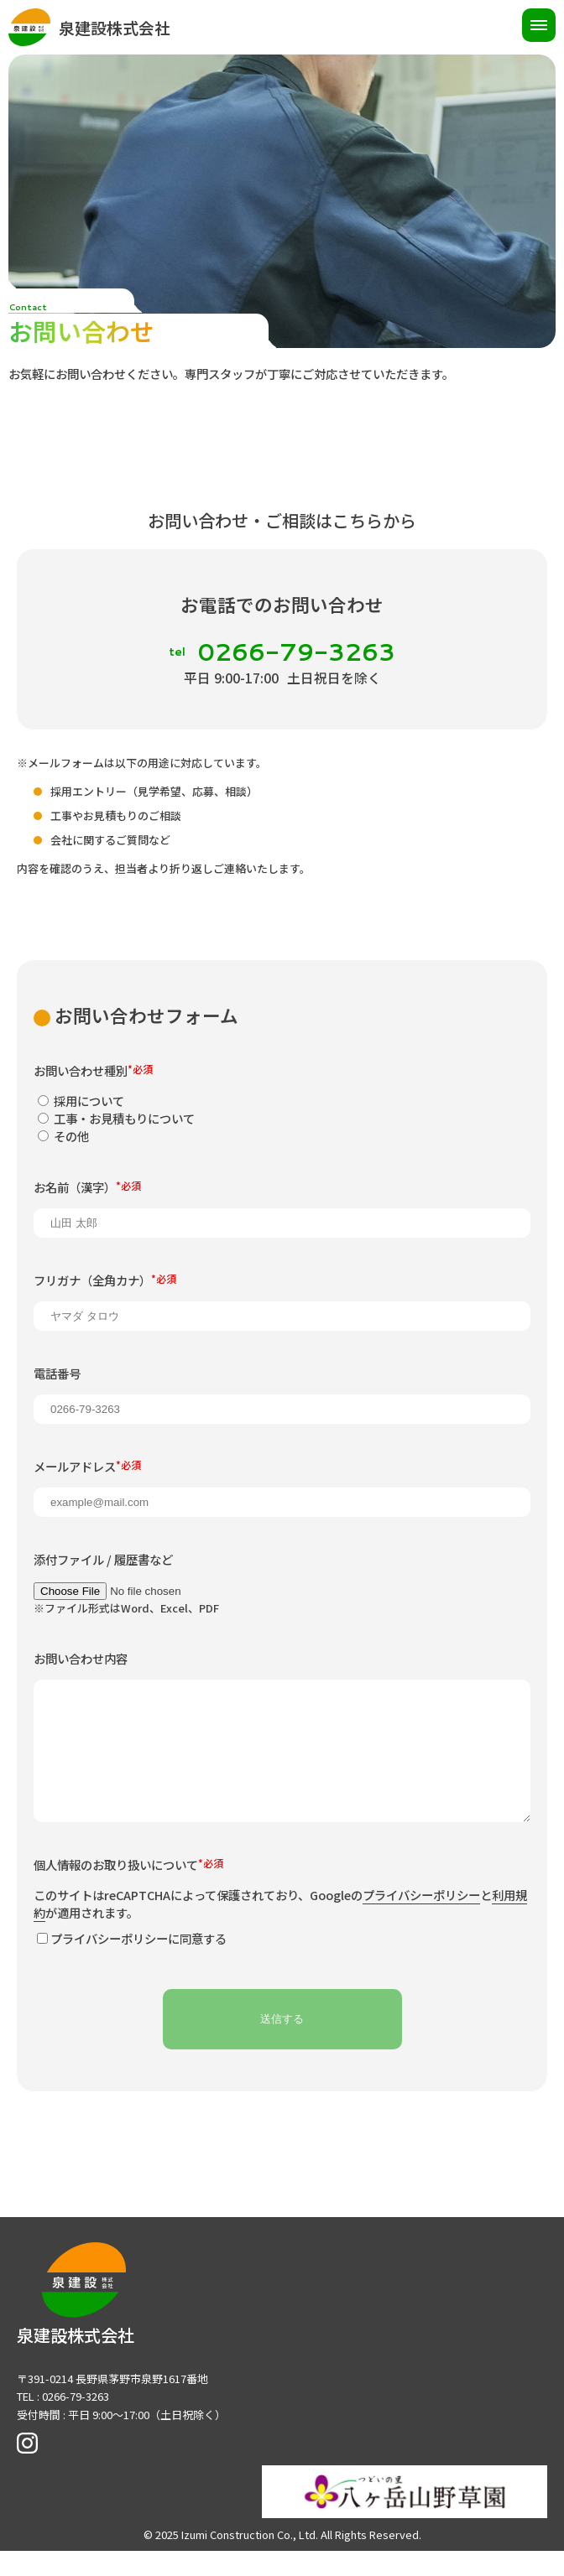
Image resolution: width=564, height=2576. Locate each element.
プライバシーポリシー (421, 1925)
